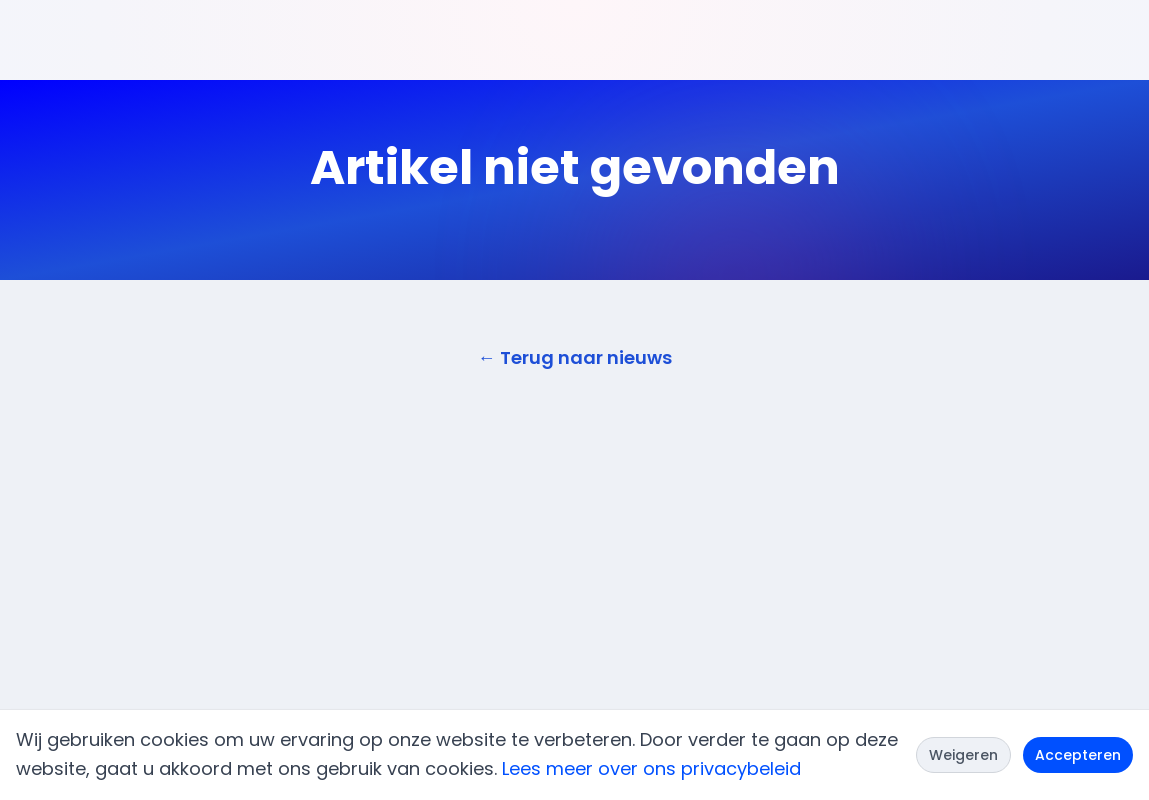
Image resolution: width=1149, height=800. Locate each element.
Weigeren (963, 755)
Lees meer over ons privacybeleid (651, 768)
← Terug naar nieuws (575, 357)
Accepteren (1078, 755)
